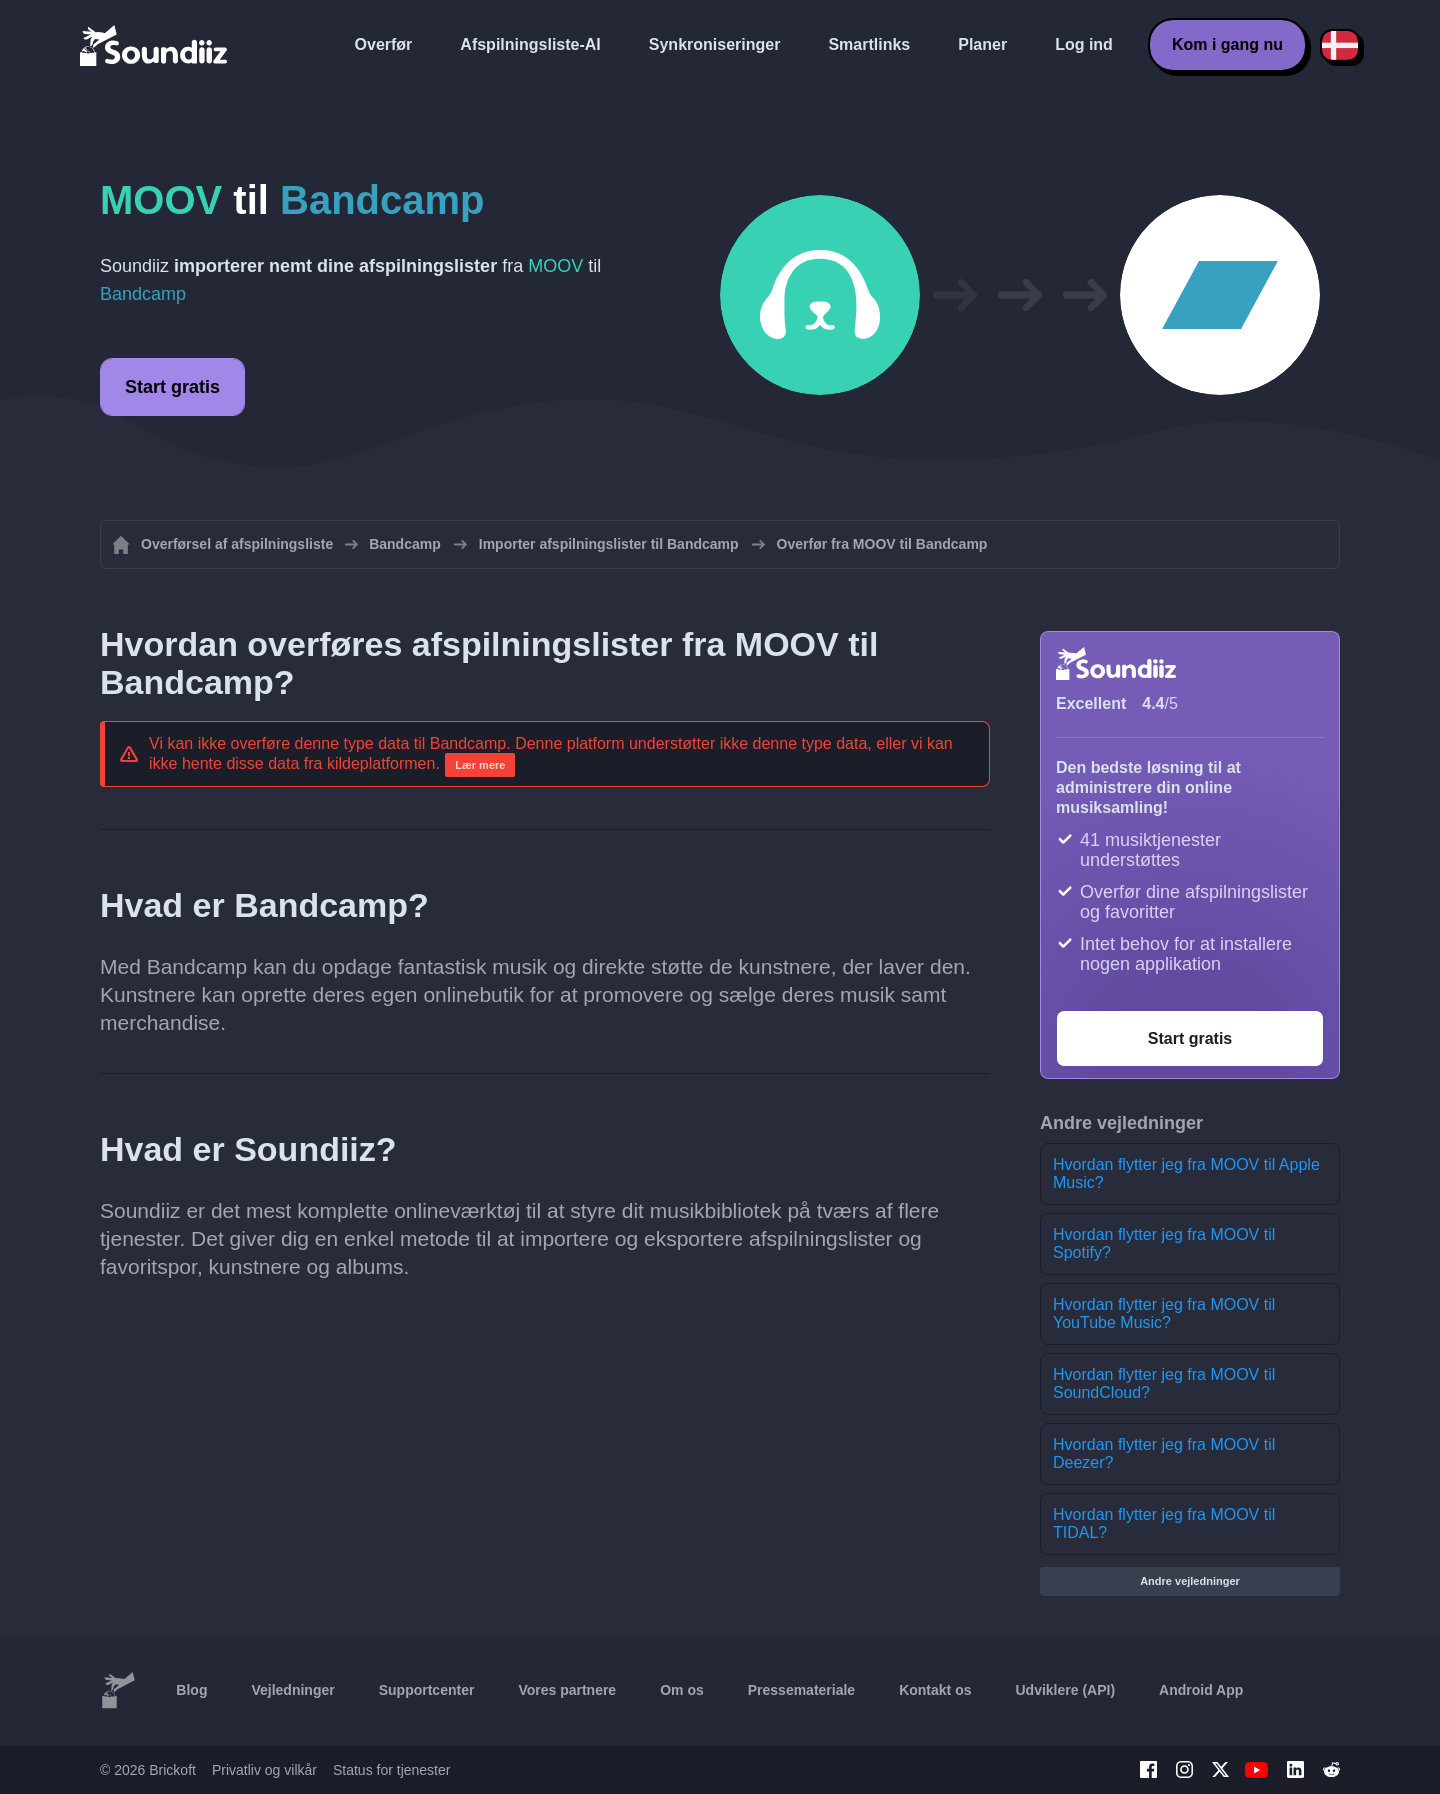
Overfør (384, 44)
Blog (191, 1690)
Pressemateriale (801, 1690)
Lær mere (480, 765)
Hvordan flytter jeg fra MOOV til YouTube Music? (1164, 1313)
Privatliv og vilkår (264, 1770)
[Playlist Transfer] (155, 45)
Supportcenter (427, 1690)
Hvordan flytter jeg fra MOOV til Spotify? (1164, 1243)
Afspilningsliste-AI (530, 44)
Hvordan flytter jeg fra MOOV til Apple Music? (1186, 1173)
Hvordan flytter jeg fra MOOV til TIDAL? (1164, 1523)
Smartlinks (869, 44)
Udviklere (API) (1066, 1690)
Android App (1201, 1690)
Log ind (1084, 44)
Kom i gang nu (1227, 44)
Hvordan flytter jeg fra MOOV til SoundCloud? (1164, 1383)
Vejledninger (292, 1690)
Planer (982, 44)
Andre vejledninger (1190, 1581)
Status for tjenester (392, 1770)
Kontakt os (935, 1690)
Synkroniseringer (715, 44)
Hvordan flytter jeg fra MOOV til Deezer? (1164, 1453)
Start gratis (172, 387)
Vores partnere (567, 1690)
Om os (682, 1690)
